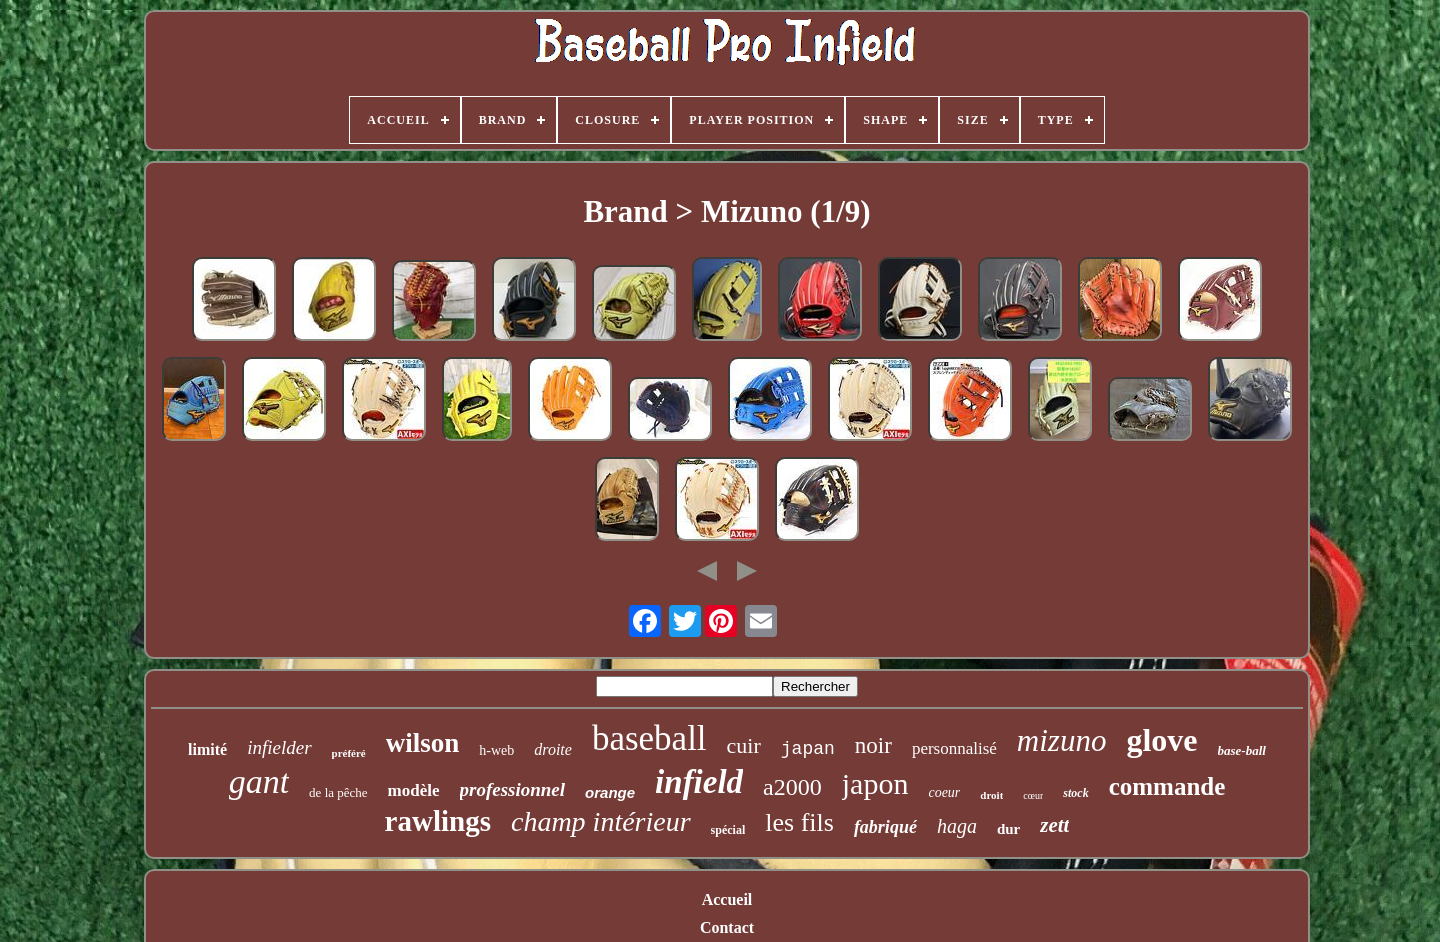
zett (1054, 825)
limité (207, 749)
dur (1008, 829)
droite (553, 749)
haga (957, 826)
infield (699, 782)
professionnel (513, 789)
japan (808, 749)
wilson (423, 743)
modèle (414, 790)
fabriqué (885, 827)
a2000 (792, 787)
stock (1075, 793)
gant (259, 781)
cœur (1033, 795)
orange (610, 792)
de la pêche (338, 792)
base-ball (1242, 750)
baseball (649, 738)
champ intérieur (601, 821)
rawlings (438, 821)
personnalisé (954, 748)
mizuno (1062, 740)
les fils (799, 822)
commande (1167, 786)
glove (1161, 740)
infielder (279, 747)
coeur (944, 792)
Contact (727, 927)
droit (991, 795)
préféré (349, 753)
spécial (728, 830)
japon (875, 783)
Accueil (727, 899)
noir (873, 745)
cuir (744, 745)
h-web (496, 750)
